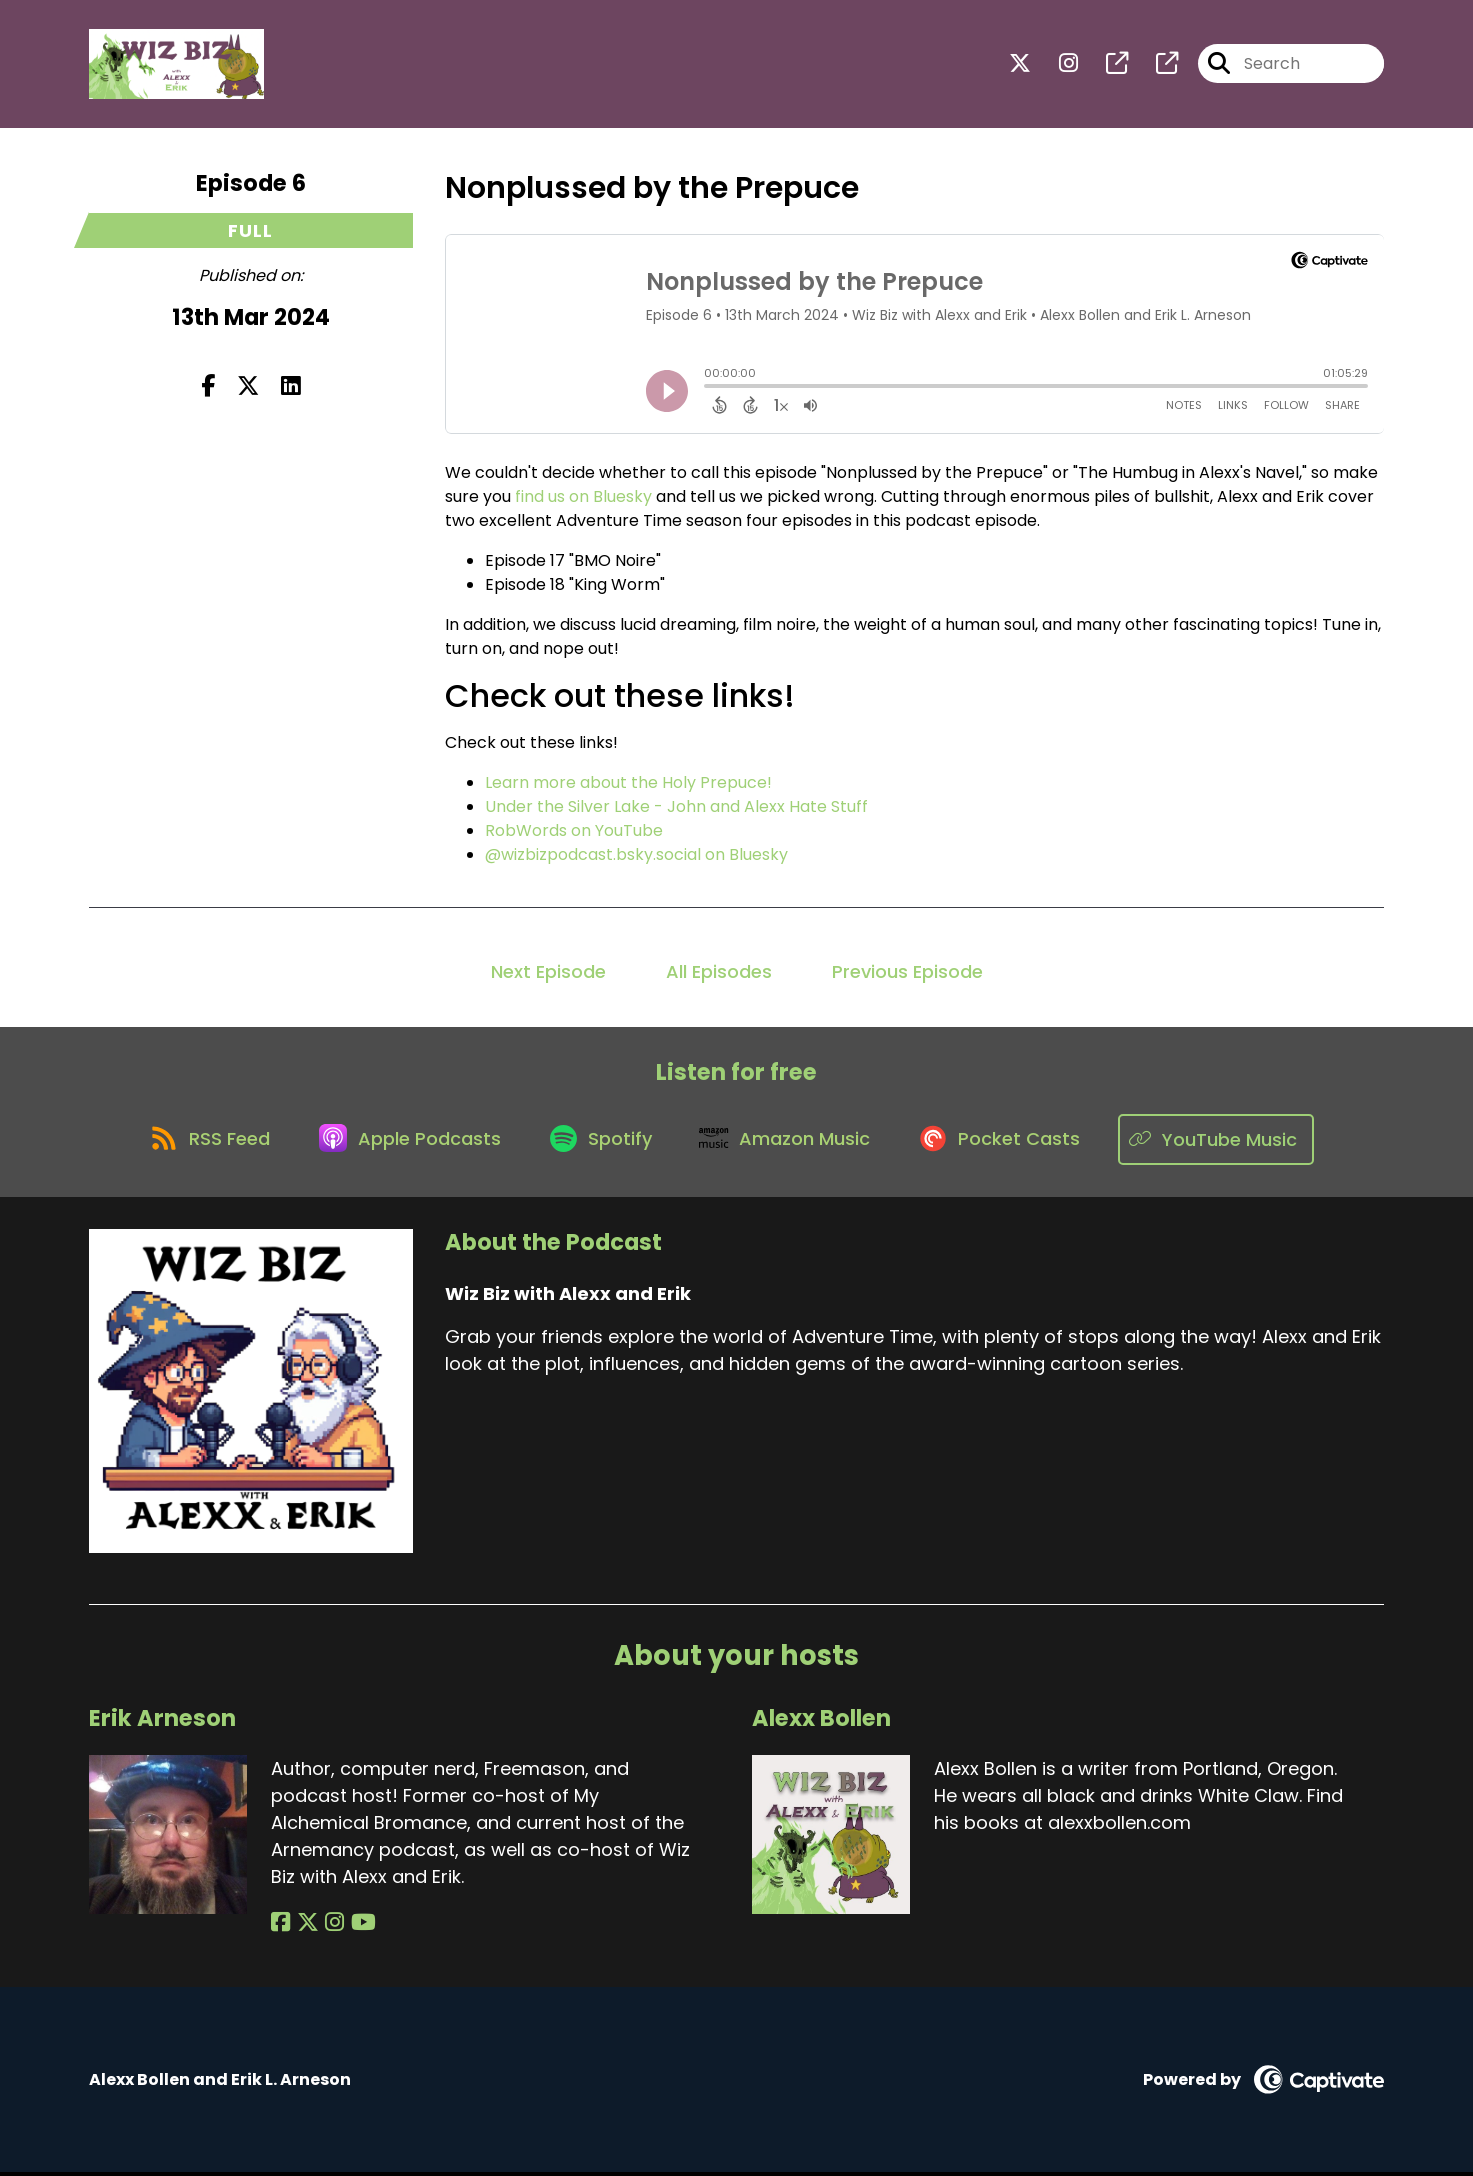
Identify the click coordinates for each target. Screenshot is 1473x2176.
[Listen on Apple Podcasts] (406, 1142)
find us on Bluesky (583, 498)
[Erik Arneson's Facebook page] (280, 1926)
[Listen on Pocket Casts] (1011, 1142)
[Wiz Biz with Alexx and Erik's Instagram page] (1056, 65)
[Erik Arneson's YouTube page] (355, 1926)
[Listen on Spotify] (602, 1142)
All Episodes (719, 973)
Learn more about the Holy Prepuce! (628, 784)
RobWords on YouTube (574, 832)
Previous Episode (907, 973)
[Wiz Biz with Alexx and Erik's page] (1105, 65)
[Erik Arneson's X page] (305, 1926)
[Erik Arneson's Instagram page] (329, 1926)
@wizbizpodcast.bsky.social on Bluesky (636, 856)
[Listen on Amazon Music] (792, 1142)
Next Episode (548, 973)
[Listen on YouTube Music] (1229, 1142)
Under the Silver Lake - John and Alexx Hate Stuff (676, 808)
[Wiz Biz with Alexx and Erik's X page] (1020, 65)
